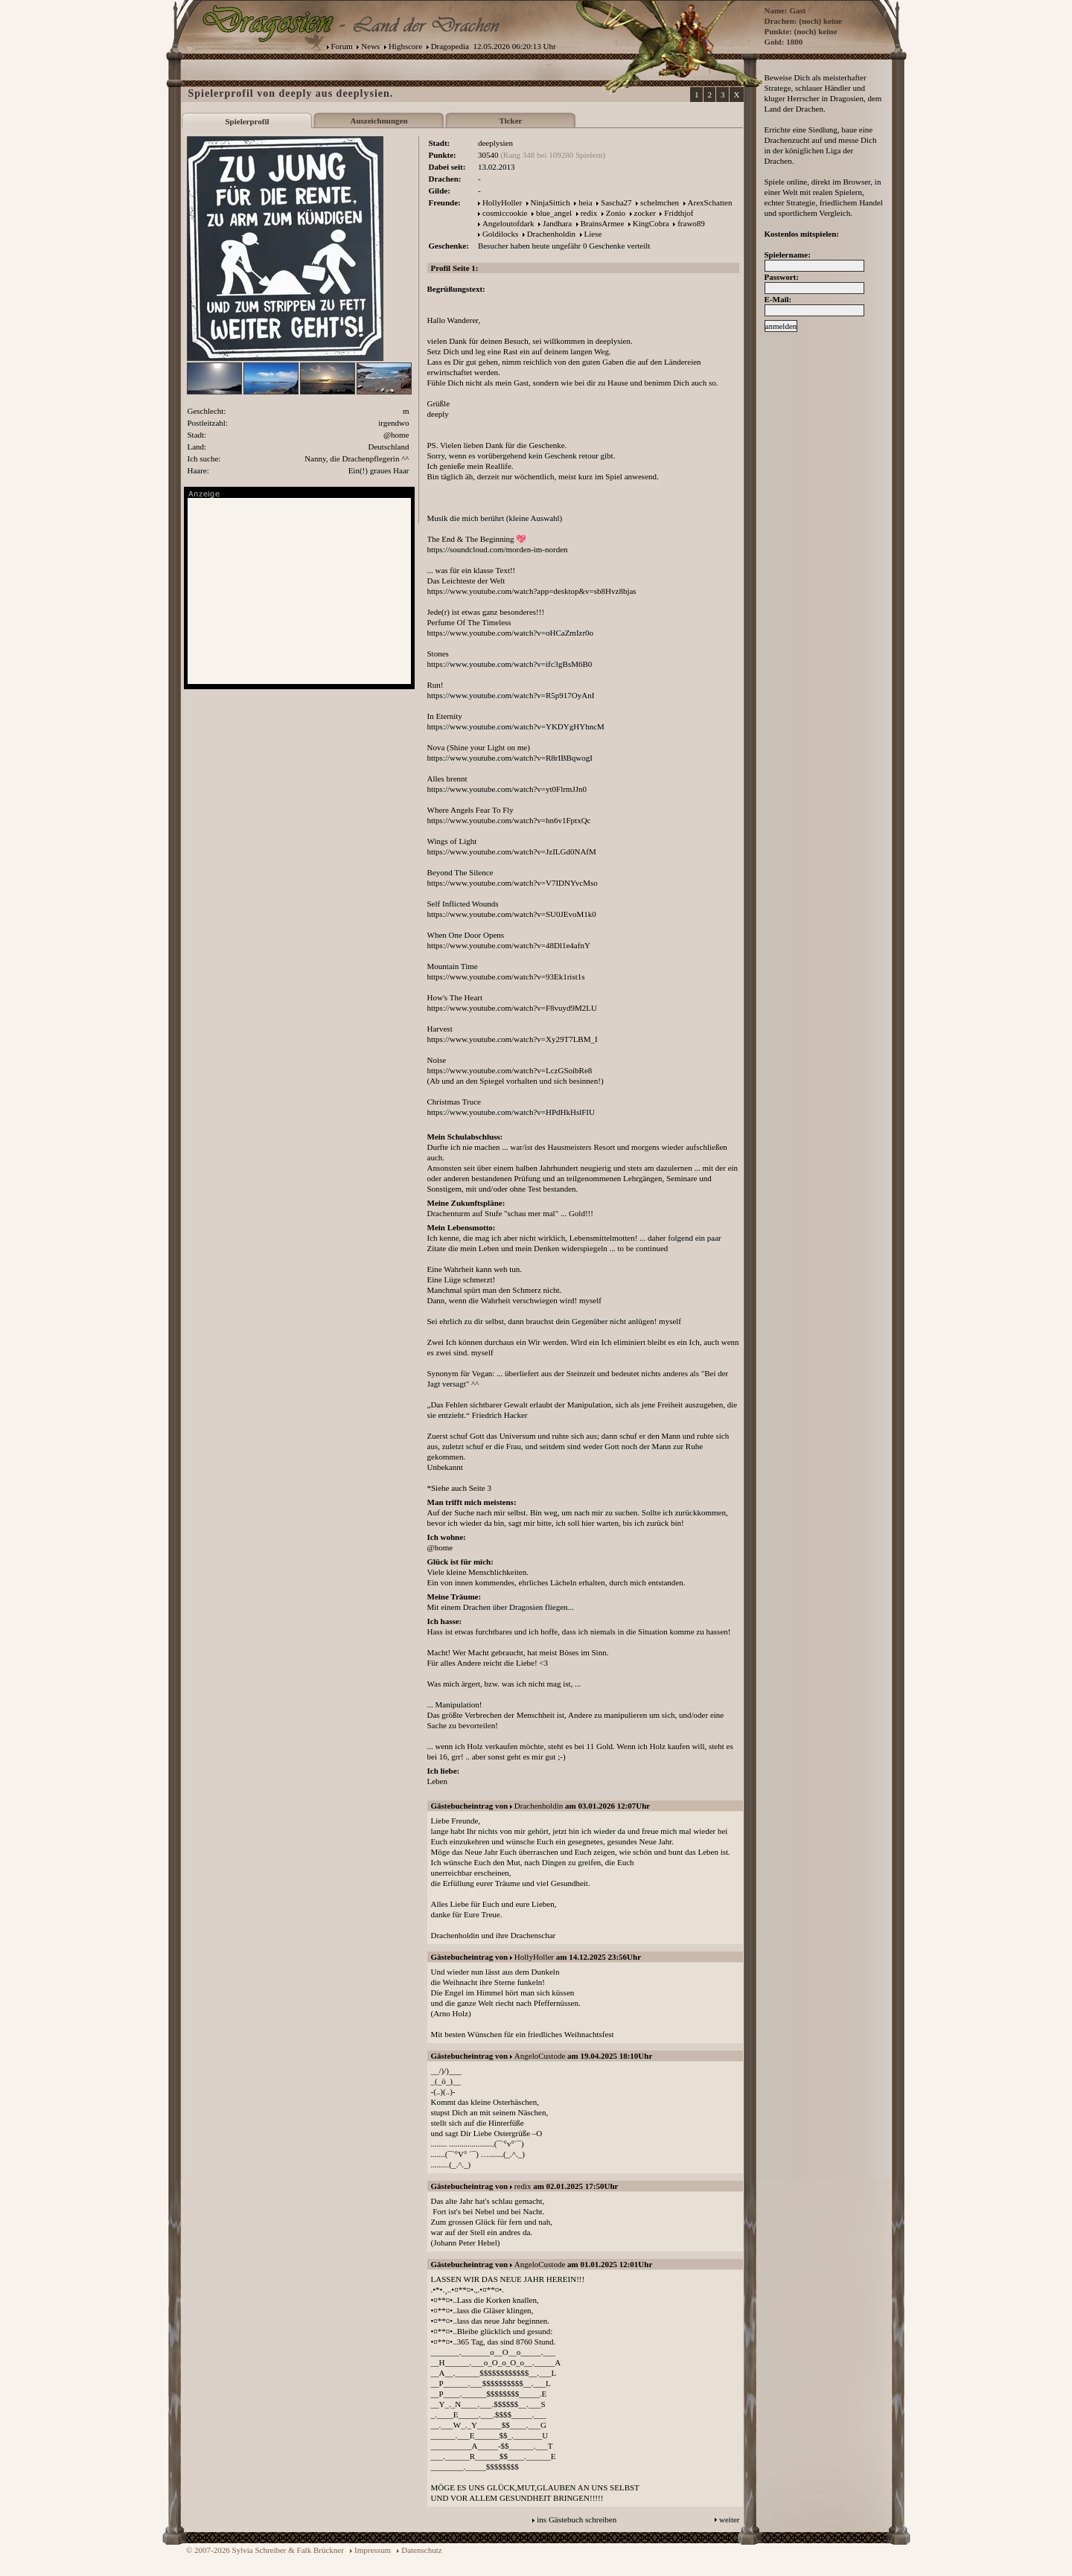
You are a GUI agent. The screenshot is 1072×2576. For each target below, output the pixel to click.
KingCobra (651, 223)
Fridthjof (678, 212)
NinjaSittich (550, 202)
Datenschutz (421, 2549)
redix (589, 212)
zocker (645, 212)
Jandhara (557, 223)
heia (585, 202)
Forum (342, 46)
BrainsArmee (603, 223)
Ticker (511, 120)
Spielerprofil (247, 121)
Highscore (405, 46)
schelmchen (659, 202)
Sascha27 (616, 202)
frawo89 (691, 223)
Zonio (615, 212)
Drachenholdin (551, 233)
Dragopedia (450, 46)
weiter (729, 2519)
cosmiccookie (504, 212)
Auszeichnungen (378, 120)
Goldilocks (500, 233)
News (370, 46)
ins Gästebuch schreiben (576, 2519)
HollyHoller (502, 202)
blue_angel (554, 212)
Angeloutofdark (508, 223)
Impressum (372, 2549)
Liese (593, 233)
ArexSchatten (710, 202)
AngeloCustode (539, 2055)
